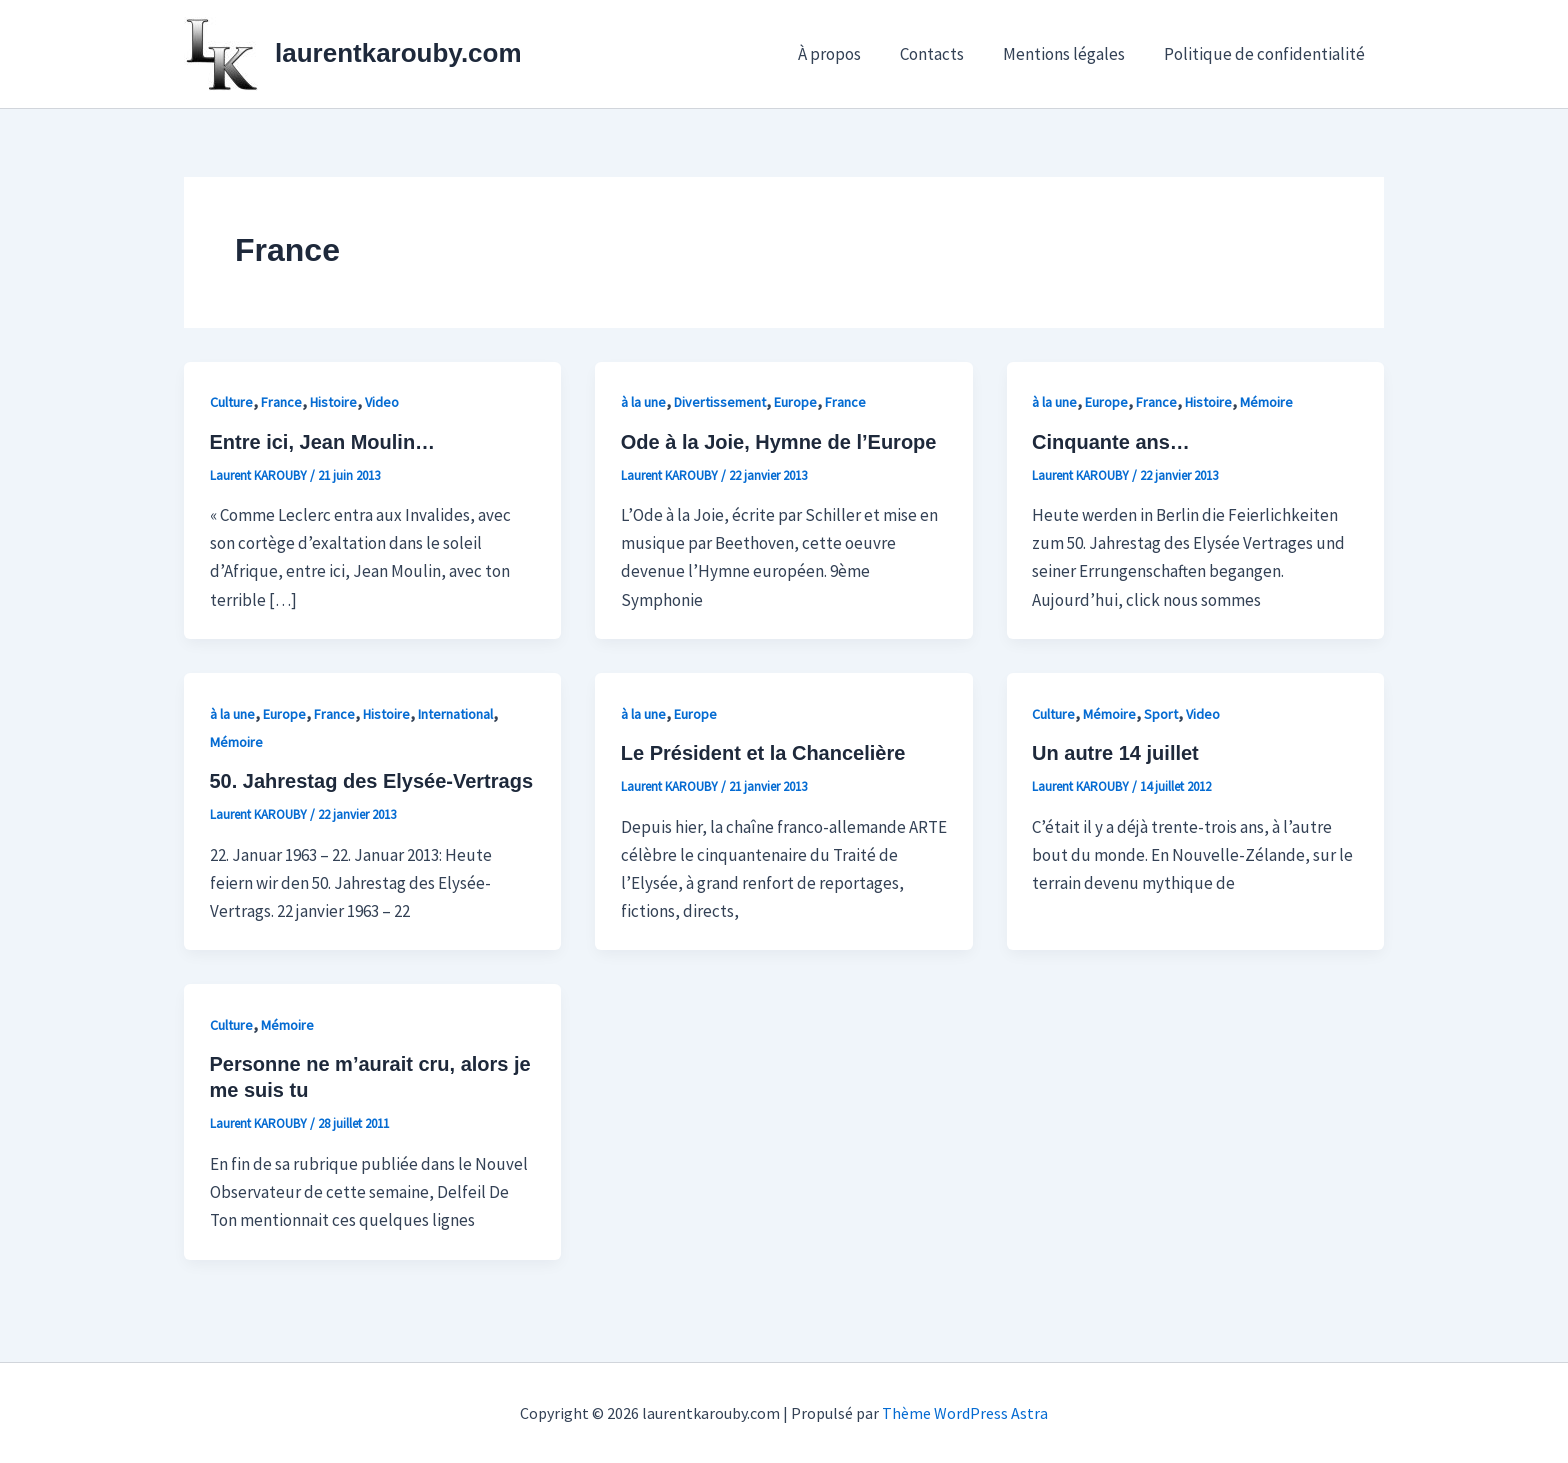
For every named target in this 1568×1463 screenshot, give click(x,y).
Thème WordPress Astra (965, 1413)
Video (382, 402)
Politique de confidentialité (1266, 54)
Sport (1161, 714)
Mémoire (1266, 402)
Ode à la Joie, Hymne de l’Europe (779, 442)
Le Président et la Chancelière (763, 753)
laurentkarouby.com (398, 53)
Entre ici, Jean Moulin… (323, 442)
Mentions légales (1071, 54)
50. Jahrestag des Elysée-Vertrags (372, 781)
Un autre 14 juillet (1115, 753)
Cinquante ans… (1111, 442)
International (455, 714)
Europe (795, 402)
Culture (231, 402)
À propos (846, 54)
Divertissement (720, 402)
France (281, 402)
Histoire (333, 402)
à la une (643, 402)
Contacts (944, 54)
